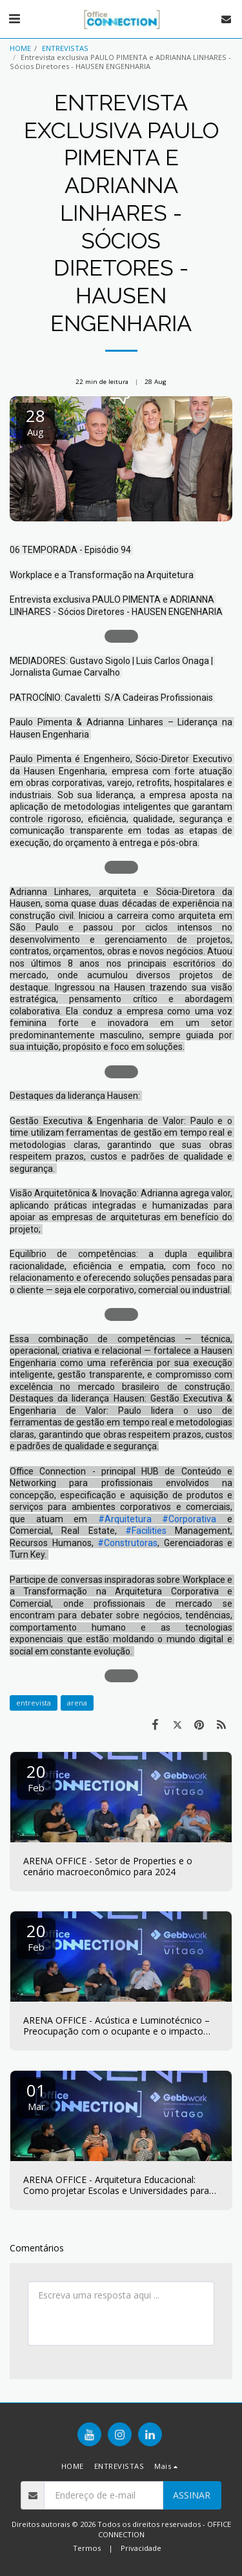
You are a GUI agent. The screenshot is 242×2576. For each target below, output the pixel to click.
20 (36, 1777)
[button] (14, 18)
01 (36, 2095)
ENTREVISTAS (65, 48)
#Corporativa (189, 1519)
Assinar (191, 2495)
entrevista (33, 1702)
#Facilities (145, 1530)
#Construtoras (127, 1543)
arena (77, 1702)
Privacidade (141, 2548)
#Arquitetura (125, 1519)
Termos (87, 2548)
